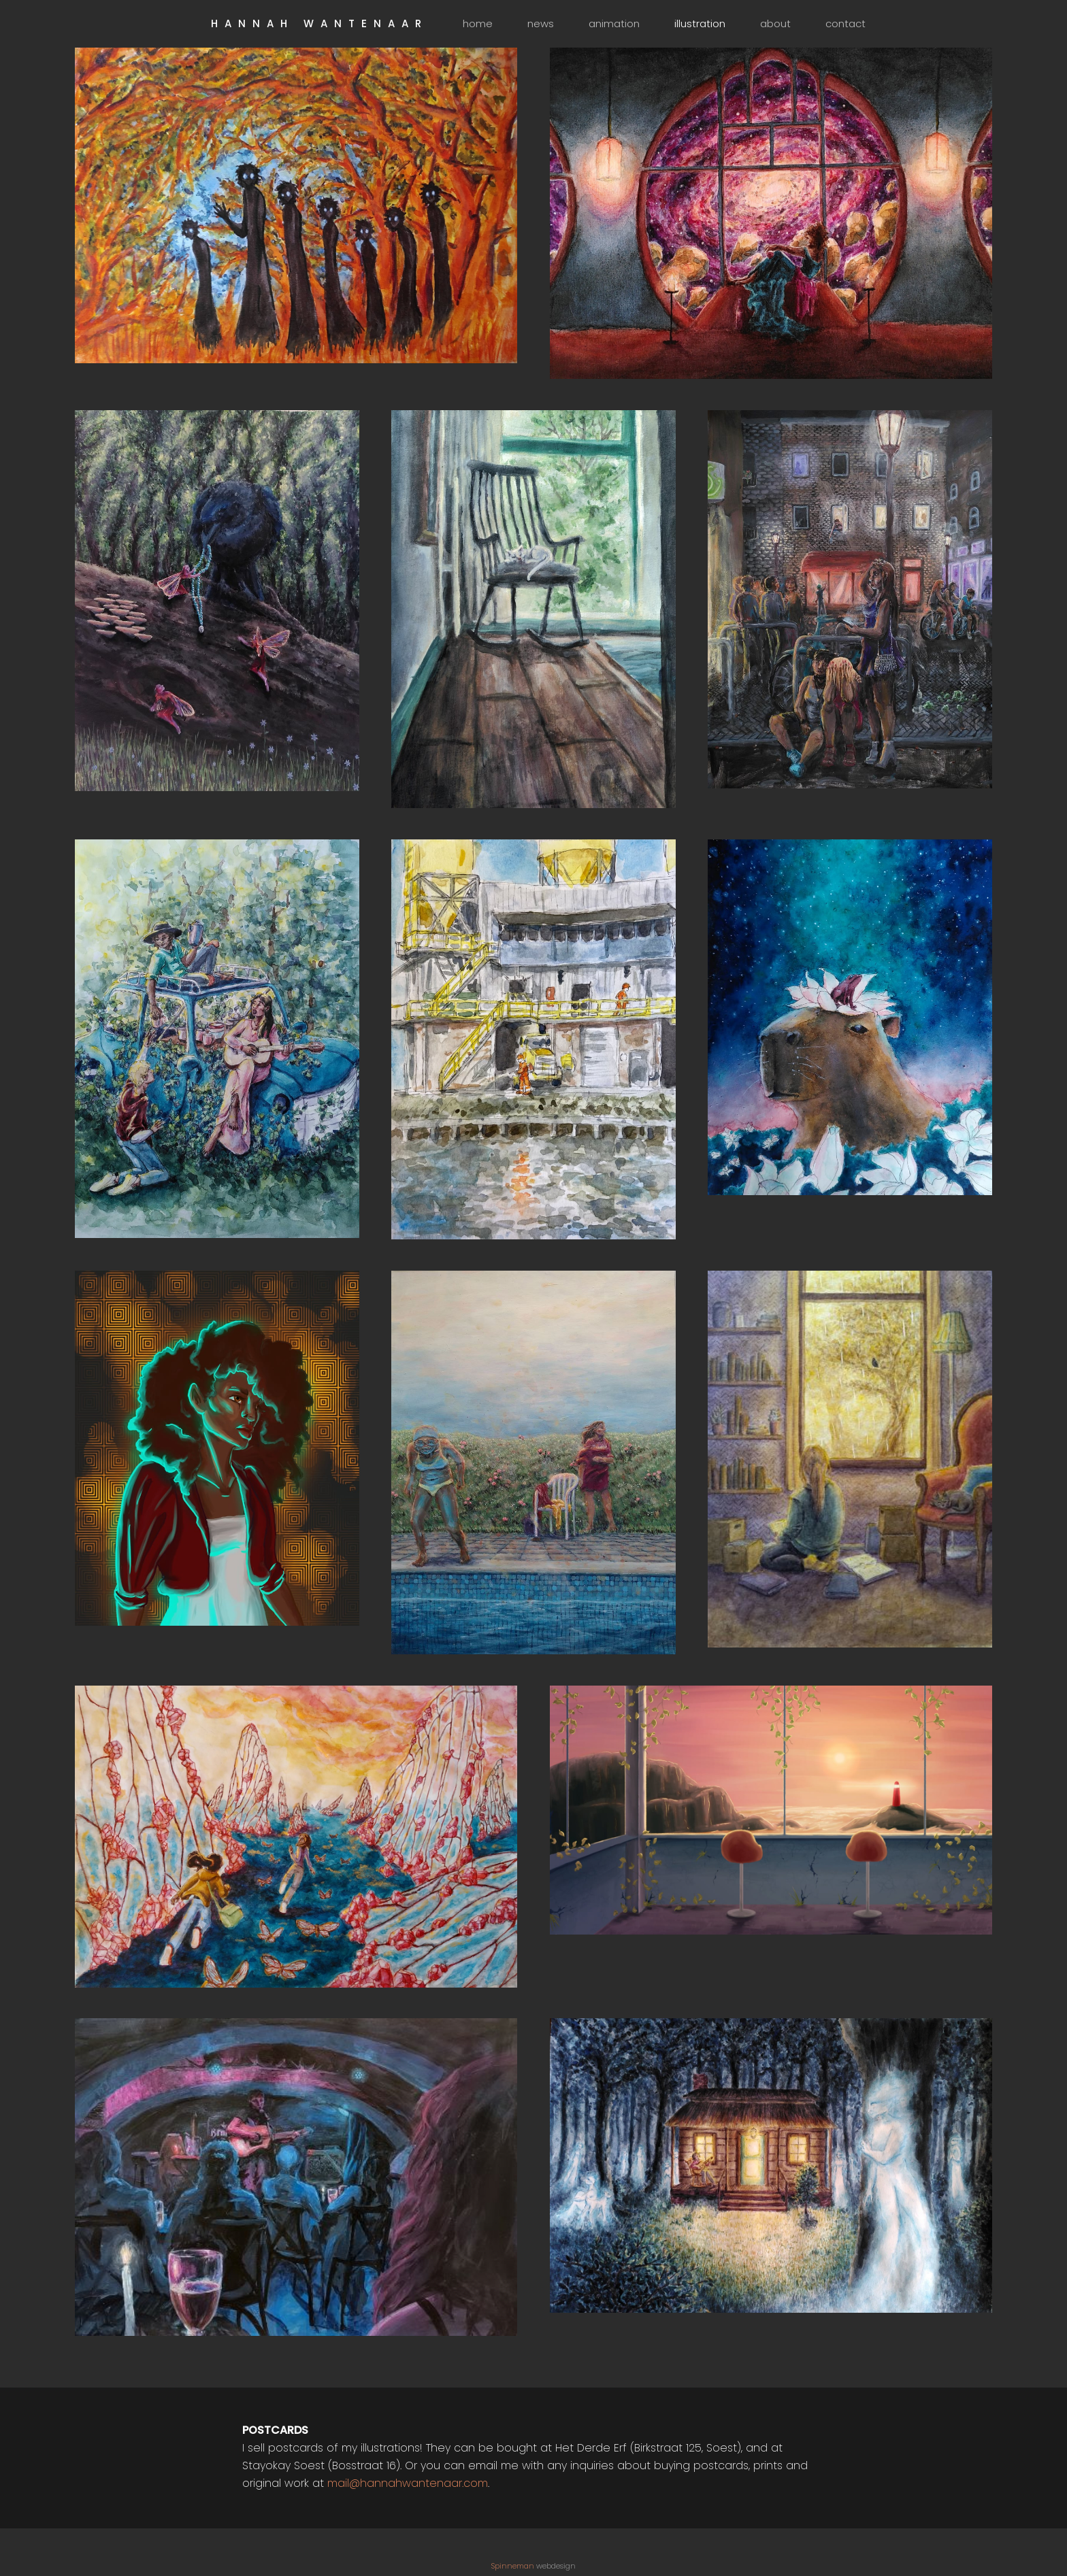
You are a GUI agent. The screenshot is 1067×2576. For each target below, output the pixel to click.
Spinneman (512, 2565)
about (775, 23)
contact (845, 23)
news (540, 23)
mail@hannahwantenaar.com (407, 2483)
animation (614, 23)
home (478, 23)
